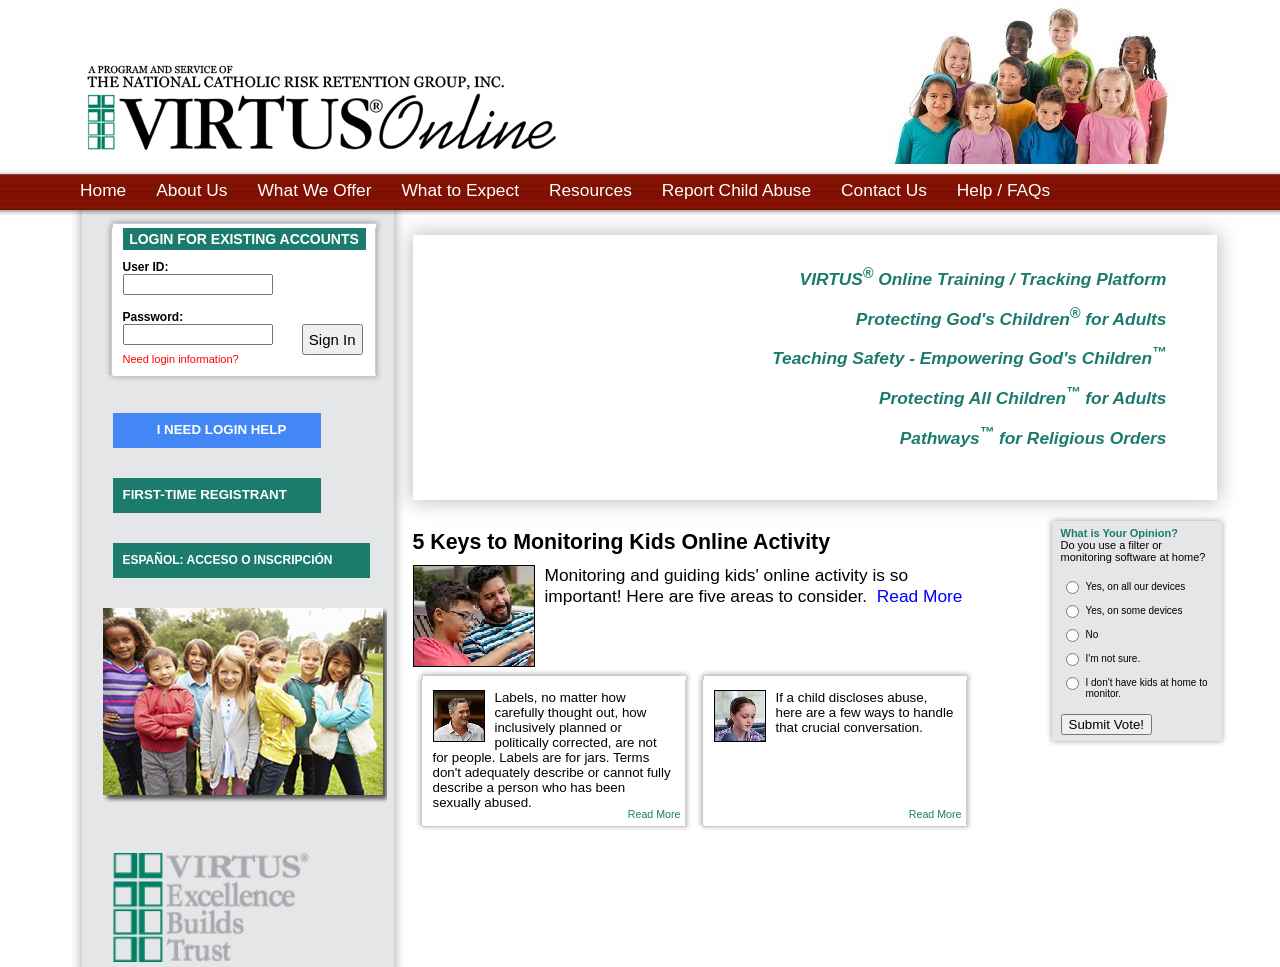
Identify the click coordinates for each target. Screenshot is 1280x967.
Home (103, 190)
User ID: (146, 267)
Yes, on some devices (1134, 610)
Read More (920, 596)
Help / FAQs (1003, 190)
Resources (590, 190)
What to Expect (460, 190)
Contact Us (884, 190)
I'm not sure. (1113, 658)
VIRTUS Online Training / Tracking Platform (983, 279)
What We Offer (315, 190)
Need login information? (181, 359)
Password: (153, 317)
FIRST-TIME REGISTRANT (205, 494)
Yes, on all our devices (1136, 586)
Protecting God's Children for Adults (1011, 319)
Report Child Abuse (736, 190)
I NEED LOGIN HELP (222, 429)
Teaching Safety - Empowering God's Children (969, 358)
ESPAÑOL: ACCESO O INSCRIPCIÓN (228, 560)
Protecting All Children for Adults (1023, 398)
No (1092, 634)
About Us (191, 190)
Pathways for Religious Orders (1033, 438)
